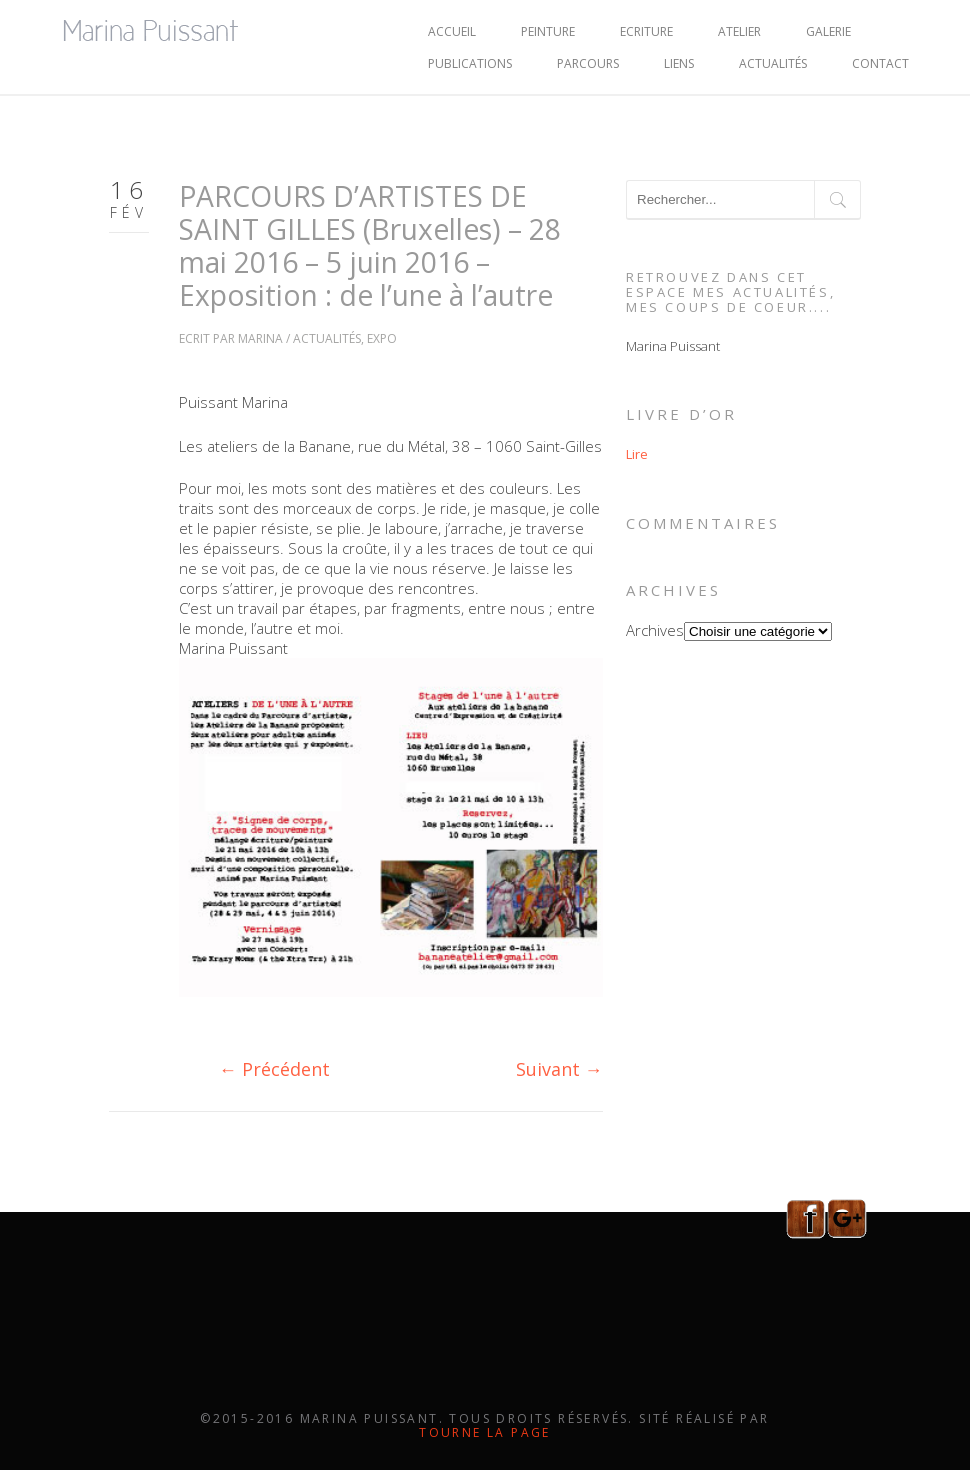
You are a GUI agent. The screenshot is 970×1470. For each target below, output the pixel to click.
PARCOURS (588, 63)
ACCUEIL (452, 31)
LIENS (679, 63)
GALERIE (828, 31)
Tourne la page (485, 1432)
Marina (260, 338)
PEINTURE (548, 31)
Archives (655, 630)
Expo (382, 338)
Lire (637, 454)
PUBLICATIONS (470, 63)
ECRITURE (646, 31)
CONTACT (880, 63)
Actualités (773, 63)
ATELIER (739, 31)
